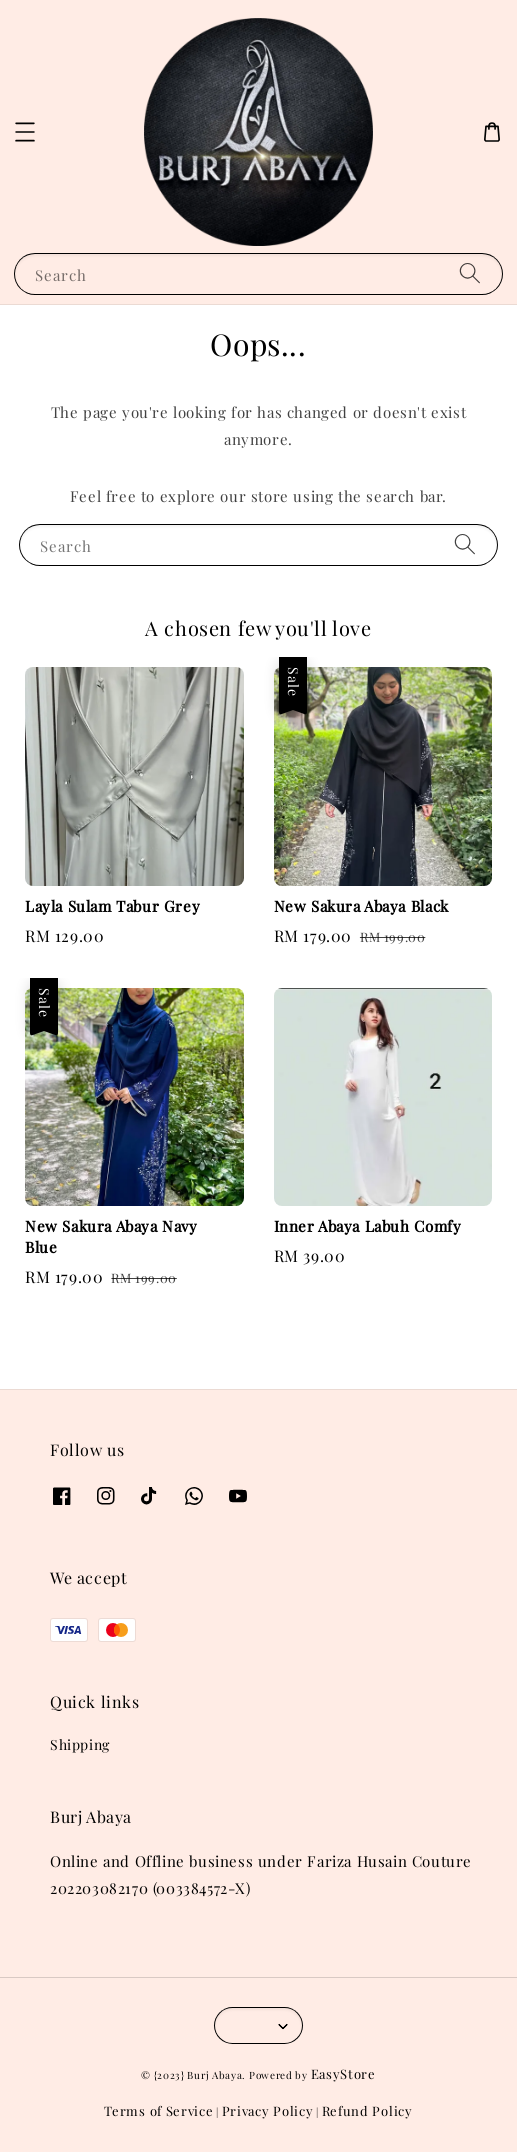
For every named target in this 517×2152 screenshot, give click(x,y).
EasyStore (343, 2073)
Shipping (80, 1744)
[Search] (470, 273)
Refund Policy (367, 2110)
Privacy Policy (268, 2110)
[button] (25, 132)
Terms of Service (158, 2110)
